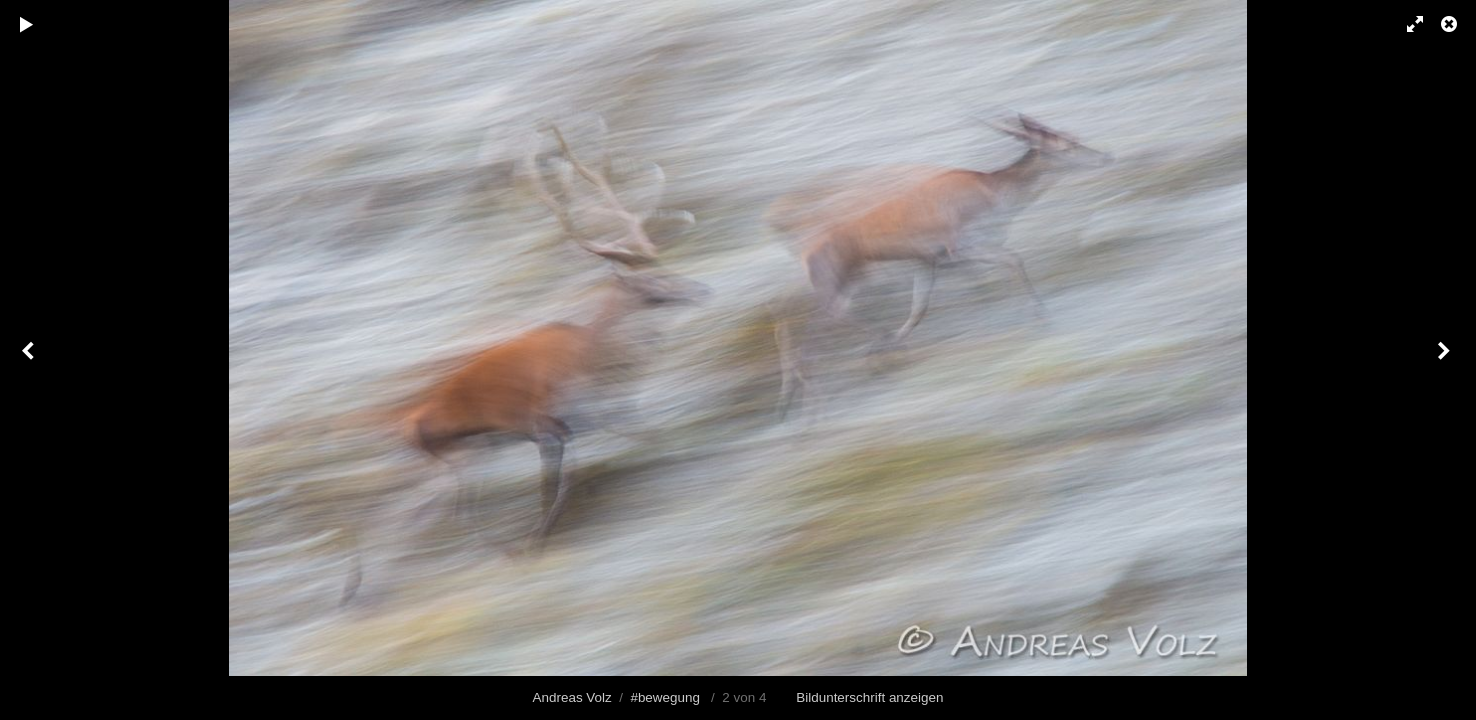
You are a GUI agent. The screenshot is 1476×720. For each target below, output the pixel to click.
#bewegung (665, 697)
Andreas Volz (572, 697)
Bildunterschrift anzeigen (869, 697)
